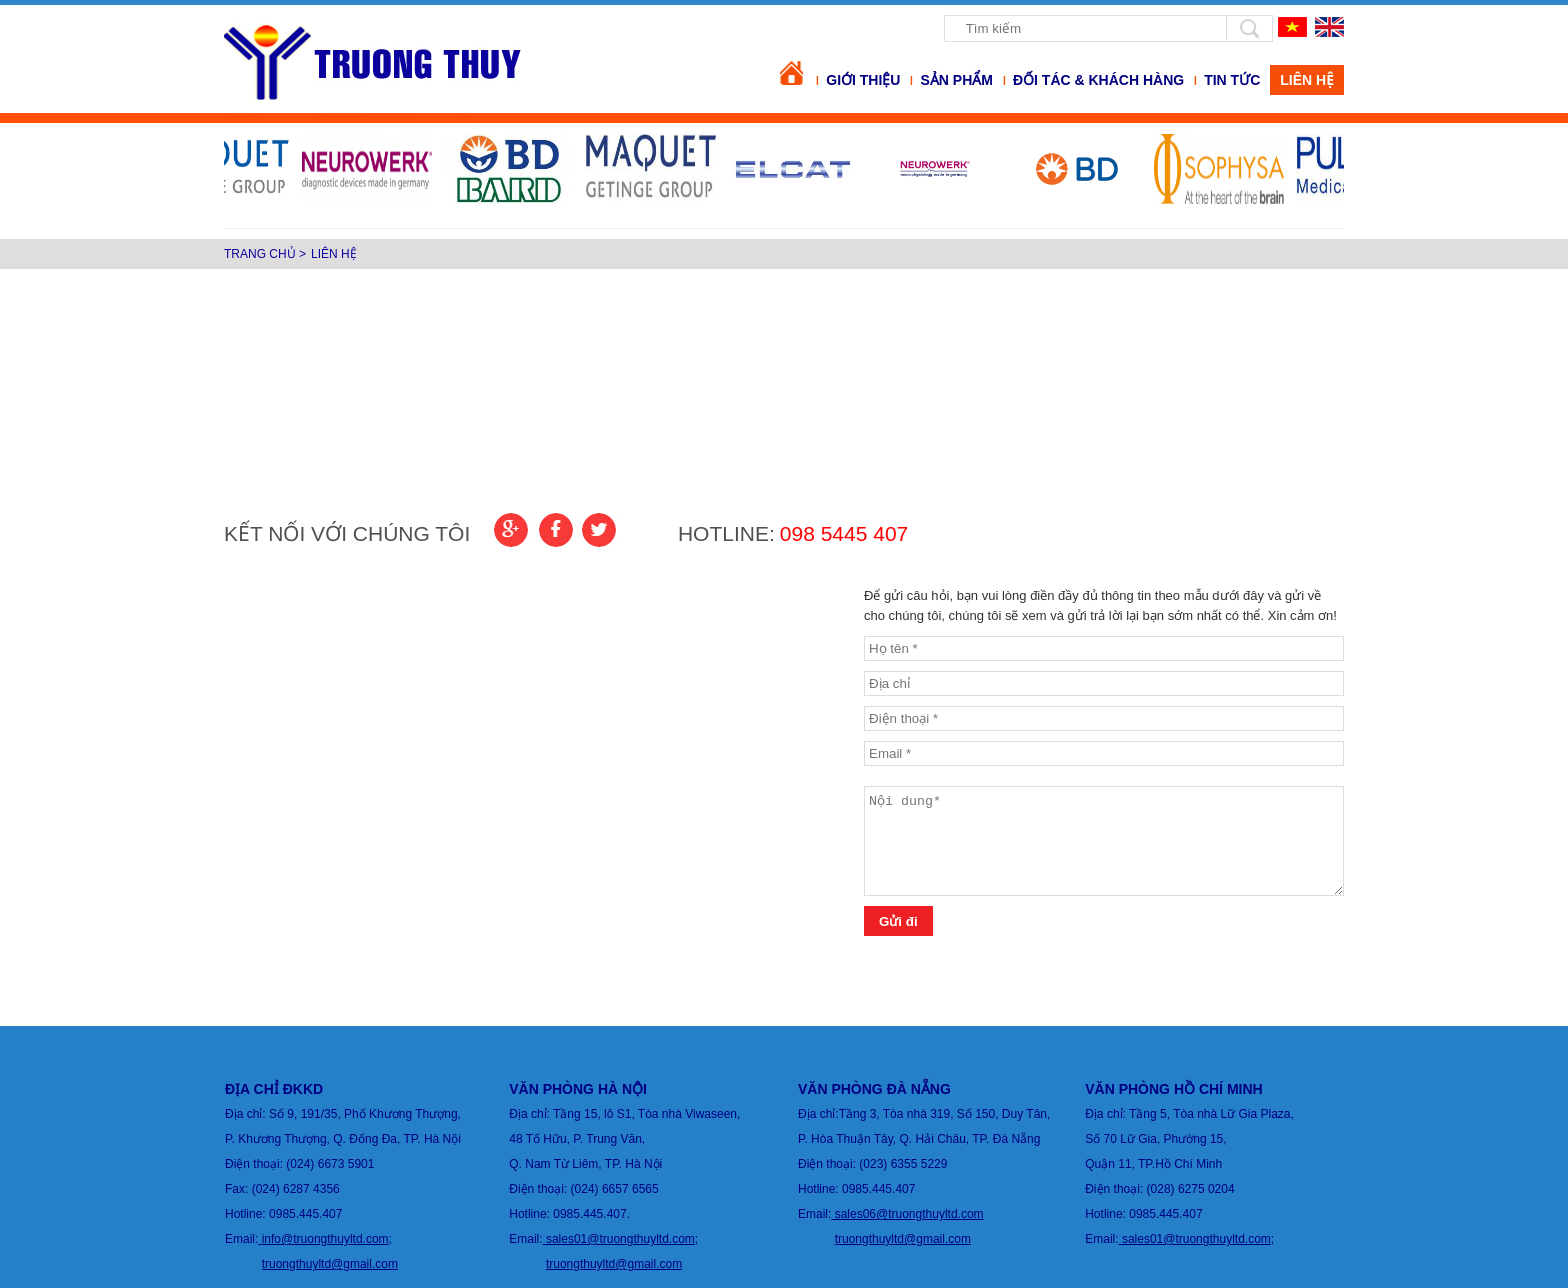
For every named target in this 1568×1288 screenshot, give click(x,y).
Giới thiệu (863, 80)
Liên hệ (334, 254)
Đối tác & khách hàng (1098, 80)
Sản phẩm (956, 80)
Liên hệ (1307, 80)
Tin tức (1232, 80)
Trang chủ (260, 254)
